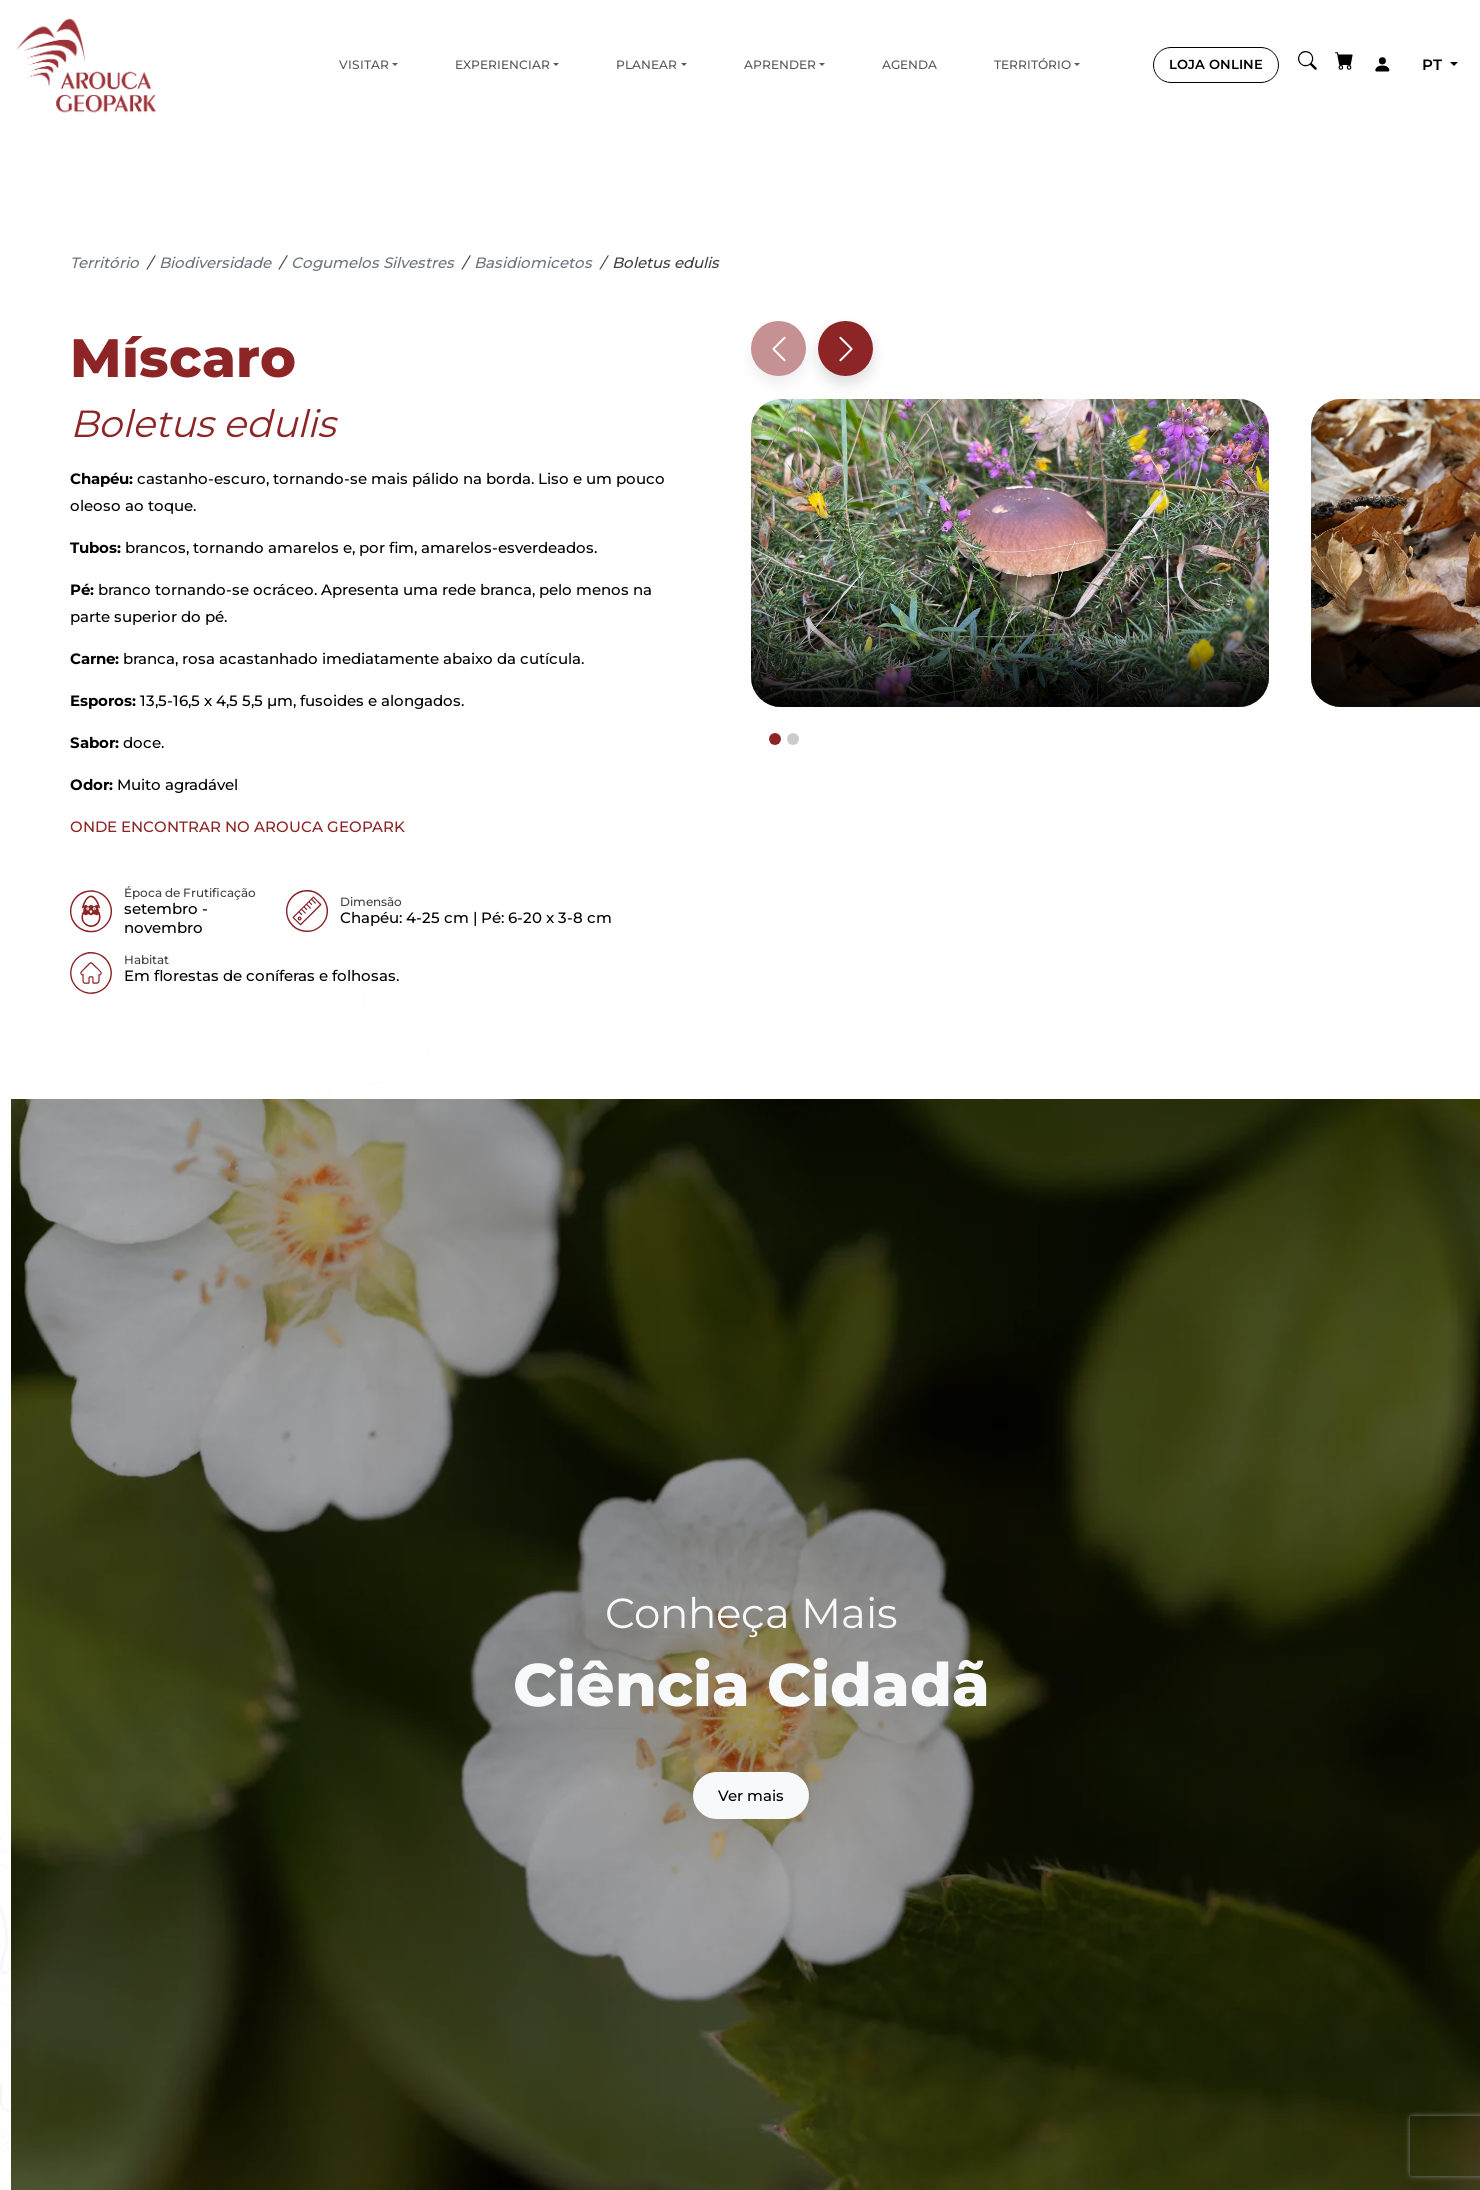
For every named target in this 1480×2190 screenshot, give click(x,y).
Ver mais (751, 1795)
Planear (646, 64)
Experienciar (502, 64)
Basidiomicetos (533, 262)
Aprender (780, 64)
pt (1434, 64)
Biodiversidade (215, 262)
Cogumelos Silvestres (372, 262)
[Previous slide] (778, 348)
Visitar (364, 64)
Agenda (909, 64)
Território (1032, 64)
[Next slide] (845, 348)
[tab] (775, 739)
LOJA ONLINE (1216, 64)
